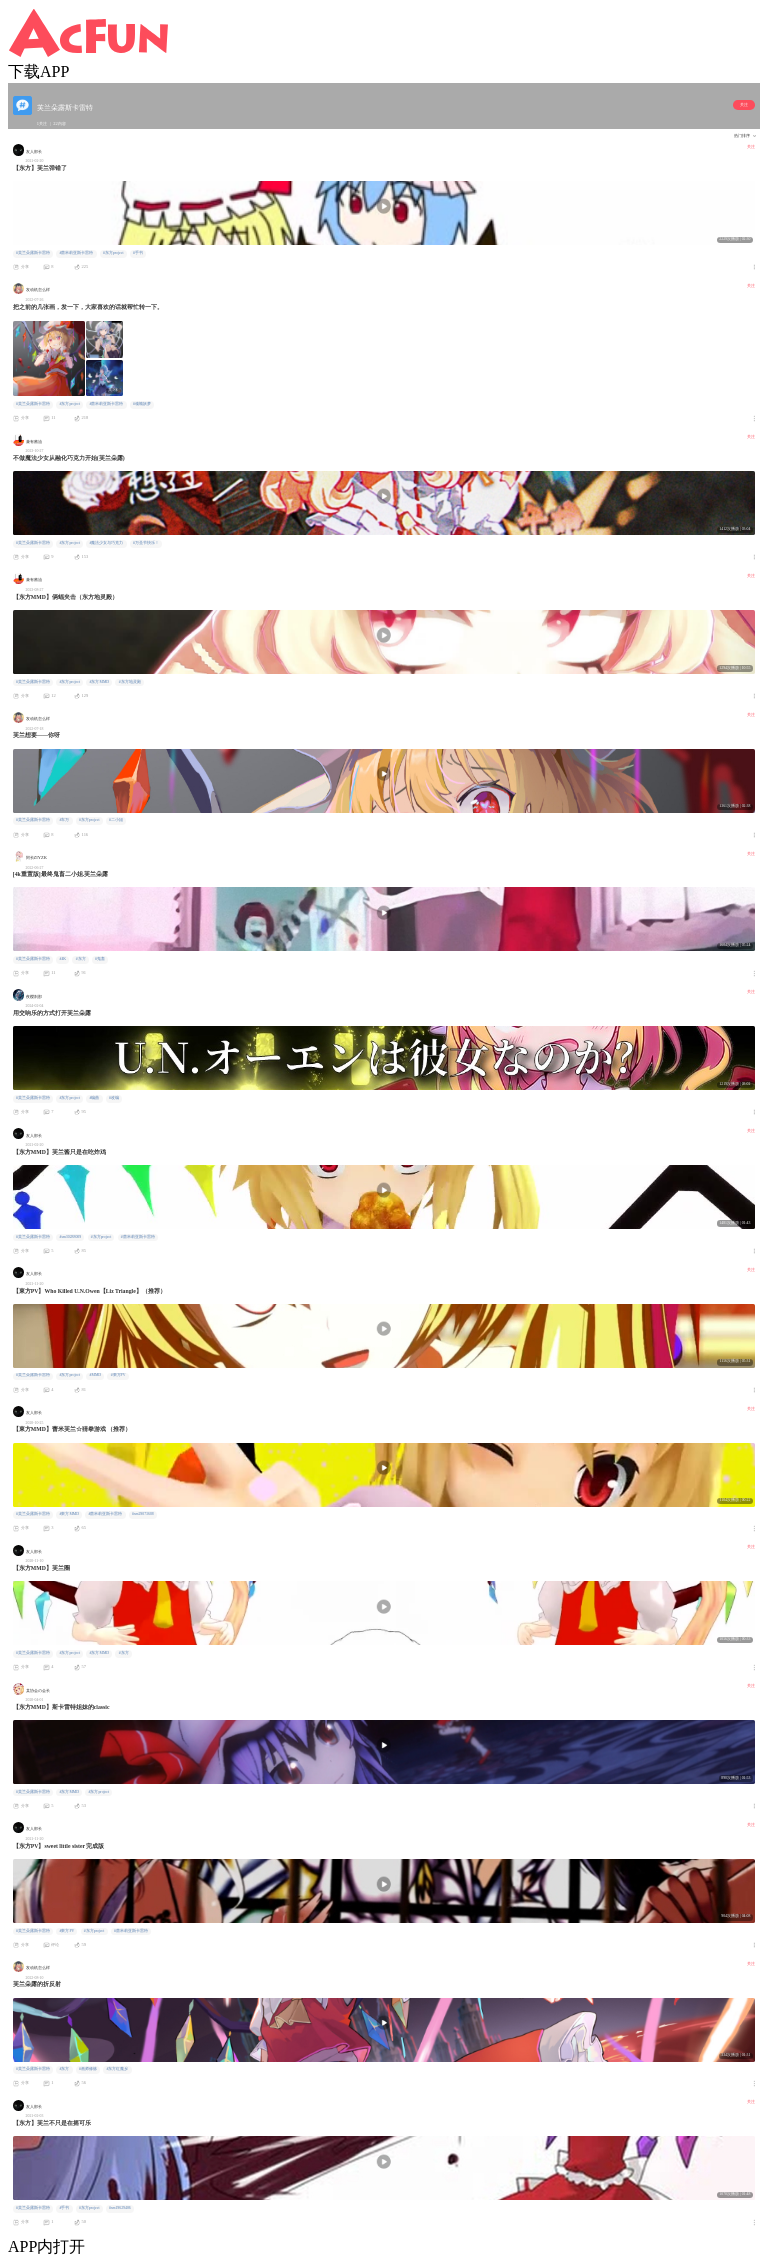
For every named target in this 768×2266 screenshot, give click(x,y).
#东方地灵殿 (130, 682)
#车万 (64, 820)
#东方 (81, 959)
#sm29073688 (143, 1514)
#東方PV (118, 1375)
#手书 (138, 253)
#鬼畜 (100, 959)
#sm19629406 (120, 2208)
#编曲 (95, 1098)
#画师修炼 (88, 2069)
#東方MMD (69, 1514)
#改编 (114, 1098)
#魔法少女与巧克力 (107, 543)
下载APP (38, 71)
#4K (62, 959)
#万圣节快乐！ (146, 543)
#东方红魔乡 (117, 2069)
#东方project (113, 253)
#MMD (96, 1375)
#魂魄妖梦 (142, 404)
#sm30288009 (70, 1237)
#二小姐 (116, 820)
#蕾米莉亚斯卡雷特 (76, 253)
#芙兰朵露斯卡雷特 (33, 253)
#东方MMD (100, 682)
